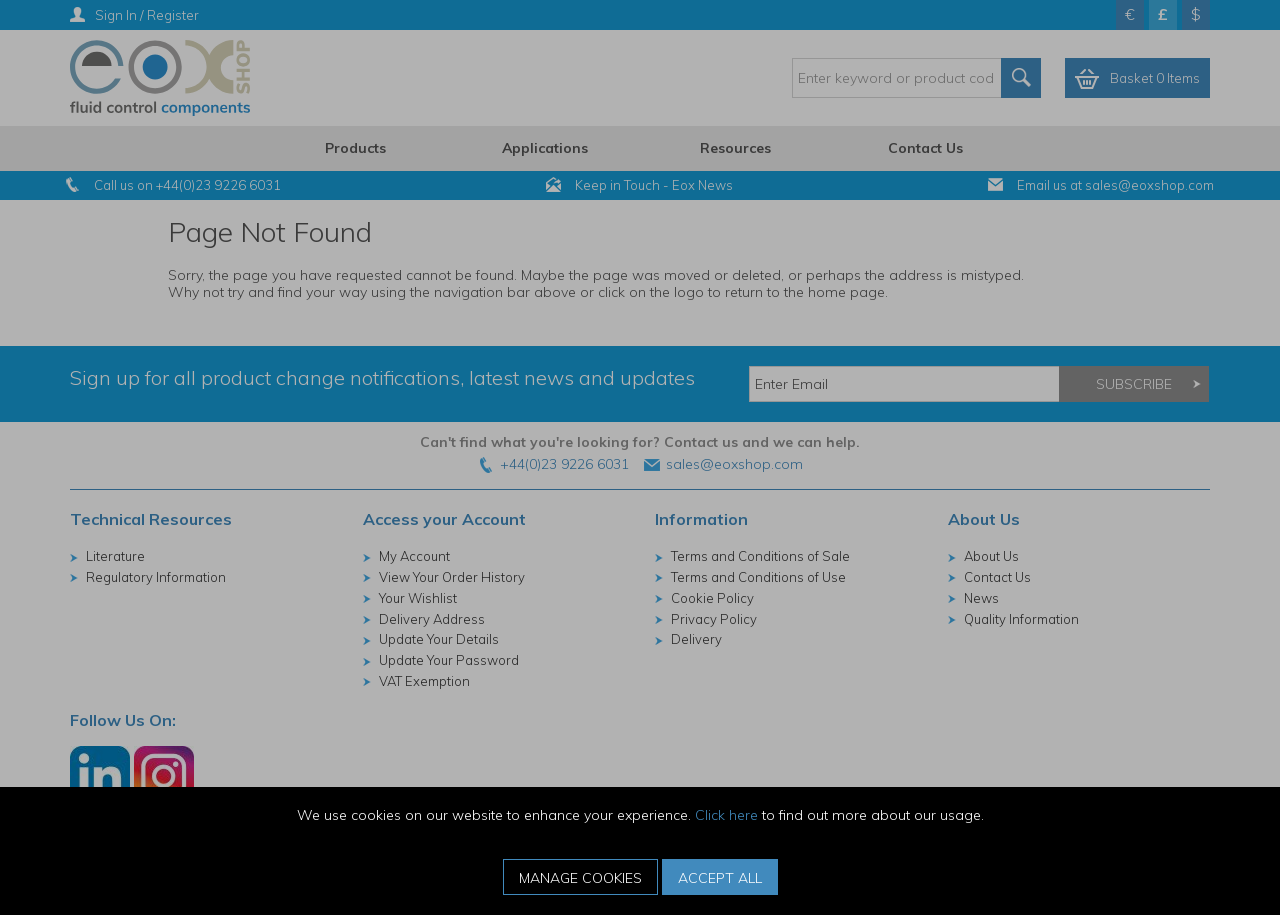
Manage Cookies (580, 878)
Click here (726, 815)
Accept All (720, 878)
